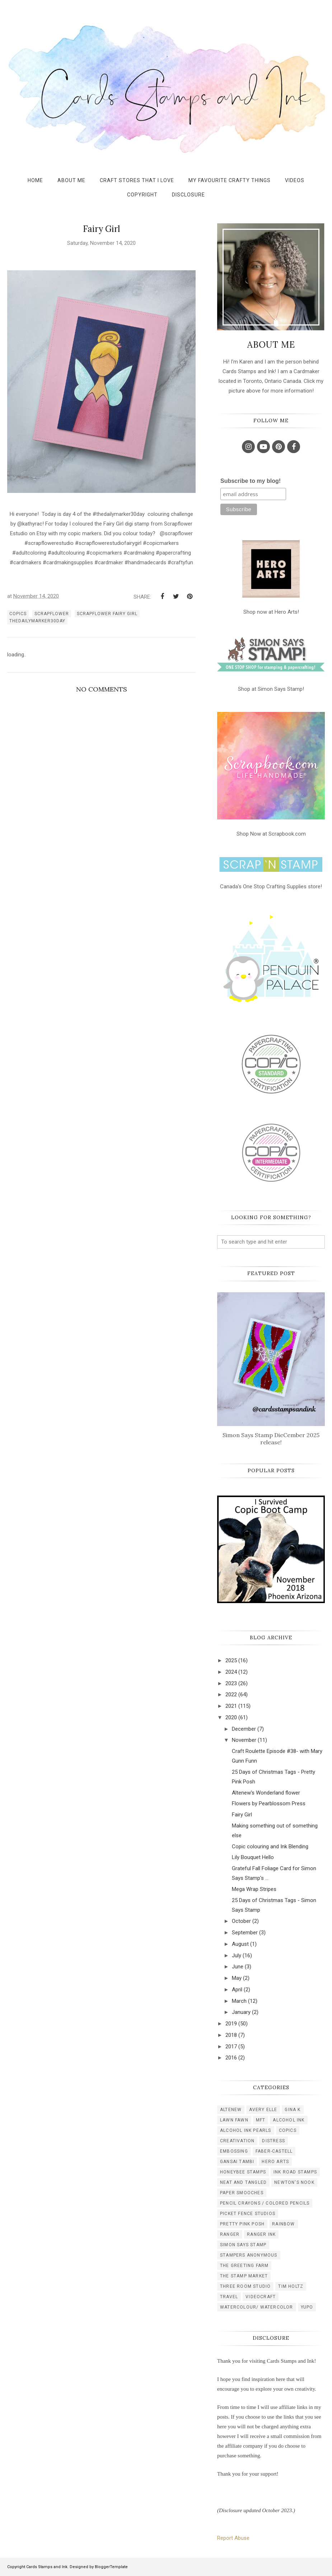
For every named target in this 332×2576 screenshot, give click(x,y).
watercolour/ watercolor (256, 2307)
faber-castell (274, 2151)
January (241, 2012)
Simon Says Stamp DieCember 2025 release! (271, 1438)
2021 (231, 1706)
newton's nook (294, 2182)
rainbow (283, 2223)
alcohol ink (288, 2120)
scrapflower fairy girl (107, 613)
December (244, 1729)
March (239, 2001)
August (240, 1944)
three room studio (245, 2286)
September (245, 1932)
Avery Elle (263, 2109)
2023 (231, 1683)
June (237, 1966)
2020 (231, 1717)
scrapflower (51, 613)
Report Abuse (233, 2538)
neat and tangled (243, 2182)
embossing (234, 2151)
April (237, 1989)
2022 (231, 1694)
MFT (261, 2120)
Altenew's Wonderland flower (266, 1793)
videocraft (261, 2296)
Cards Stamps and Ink (46, 2567)
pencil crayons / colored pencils (264, 2203)
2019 (231, 2023)
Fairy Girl (242, 1814)
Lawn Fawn (234, 2120)
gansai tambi (237, 2161)
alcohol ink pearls (245, 2130)
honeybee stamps (243, 2172)
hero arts (275, 2161)
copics (18, 613)
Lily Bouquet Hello (253, 1857)
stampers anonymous (248, 2255)
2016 (231, 2057)
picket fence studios (247, 2213)
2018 (231, 2035)
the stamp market (244, 2275)
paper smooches (241, 2192)
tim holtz (290, 2286)
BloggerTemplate (111, 2567)
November (244, 1740)
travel (229, 2296)
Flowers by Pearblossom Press (268, 1803)
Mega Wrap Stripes (254, 1889)
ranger (229, 2234)
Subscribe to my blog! (250, 481)
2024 (231, 1672)
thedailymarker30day (37, 620)
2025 (231, 1660)
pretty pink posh (242, 2223)
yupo (307, 2307)
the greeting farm (244, 2265)
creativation (237, 2140)
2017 (231, 2046)
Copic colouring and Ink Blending (270, 1846)
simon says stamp (243, 2244)
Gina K (292, 2109)
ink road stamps (295, 2172)
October (241, 1921)
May (237, 1978)
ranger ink (261, 2234)
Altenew (231, 2109)
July (236, 1955)
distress (273, 2140)
